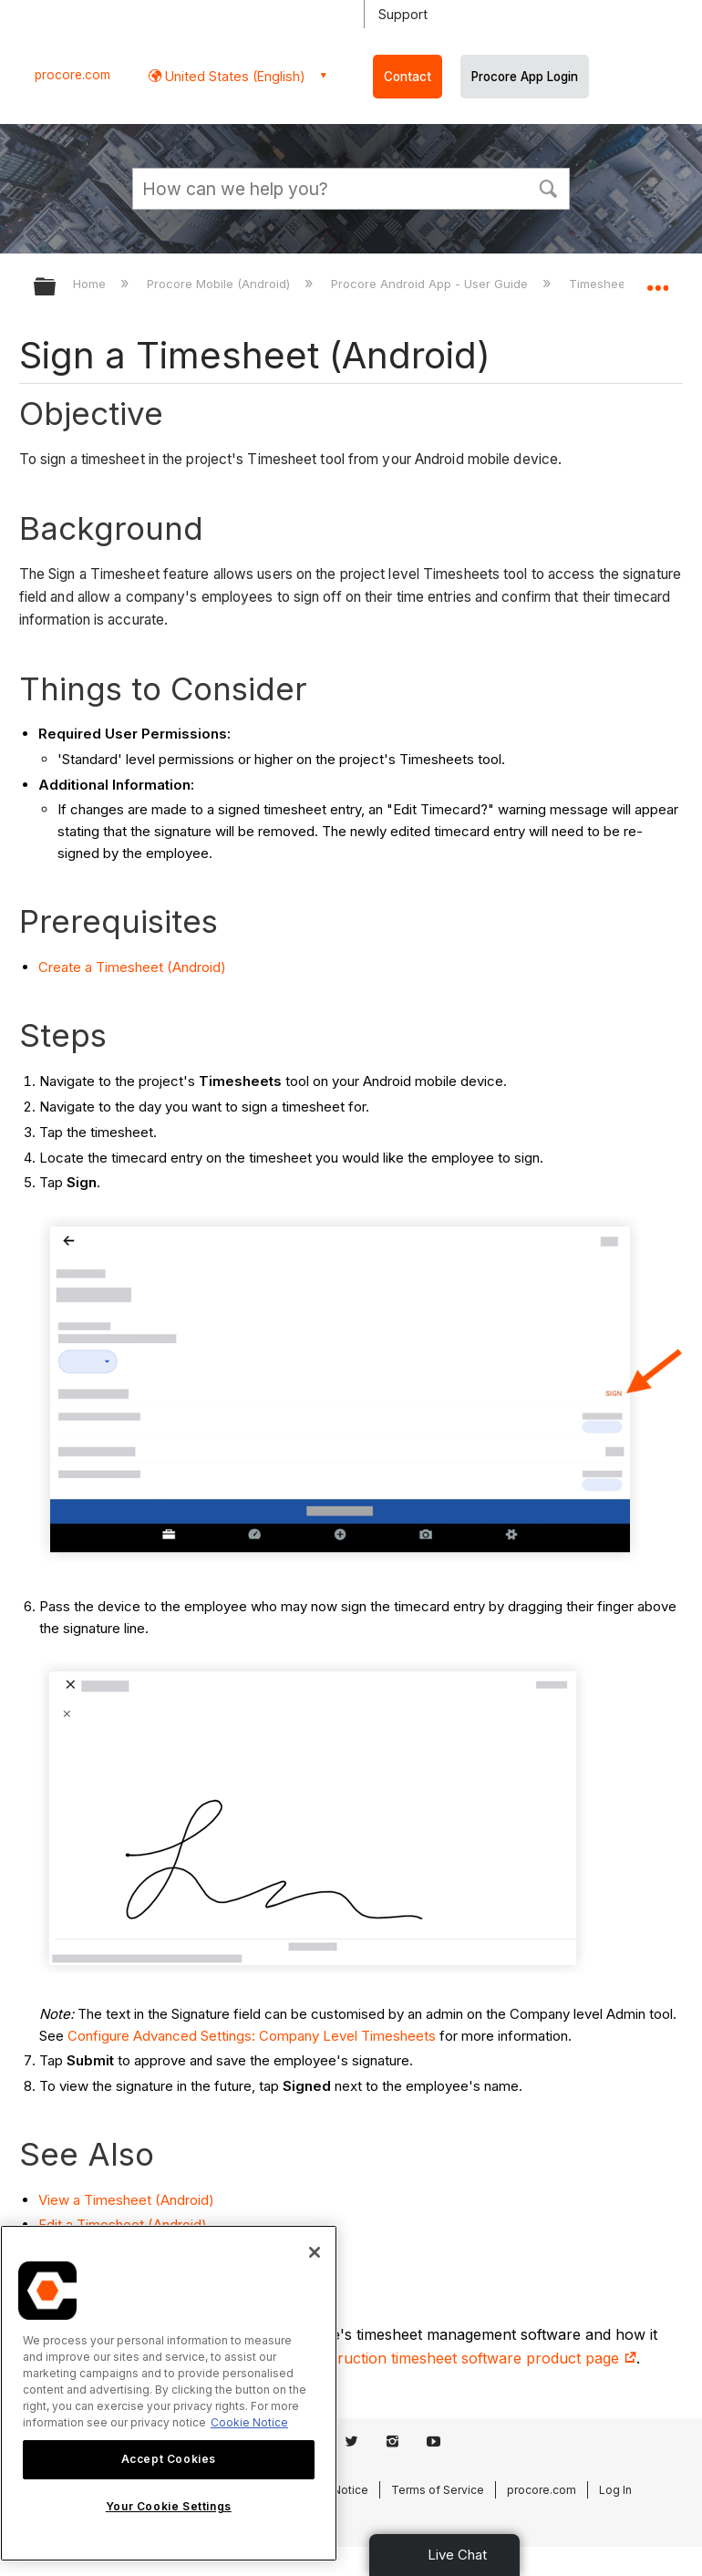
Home (91, 283)
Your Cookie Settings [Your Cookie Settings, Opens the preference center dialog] (169, 2506)
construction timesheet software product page (467, 2358)
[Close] (314, 2252)
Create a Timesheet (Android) (132, 967)
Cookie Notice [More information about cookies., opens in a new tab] (249, 2422)
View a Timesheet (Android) (126, 2200)
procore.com (72, 74)
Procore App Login (524, 76)
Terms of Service (437, 2490)
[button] (548, 187)
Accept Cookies (168, 2459)
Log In (615, 2490)
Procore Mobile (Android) (220, 283)
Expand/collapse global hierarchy (56, 287)
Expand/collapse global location (657, 281)
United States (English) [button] (233, 76)
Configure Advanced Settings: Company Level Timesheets (251, 2035)
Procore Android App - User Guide (431, 283)
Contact (407, 76)
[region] (168, 2393)
